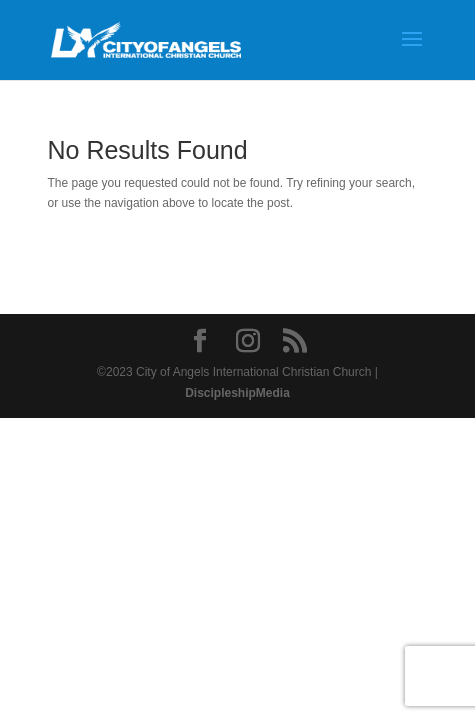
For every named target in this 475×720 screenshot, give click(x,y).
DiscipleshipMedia (237, 393)
